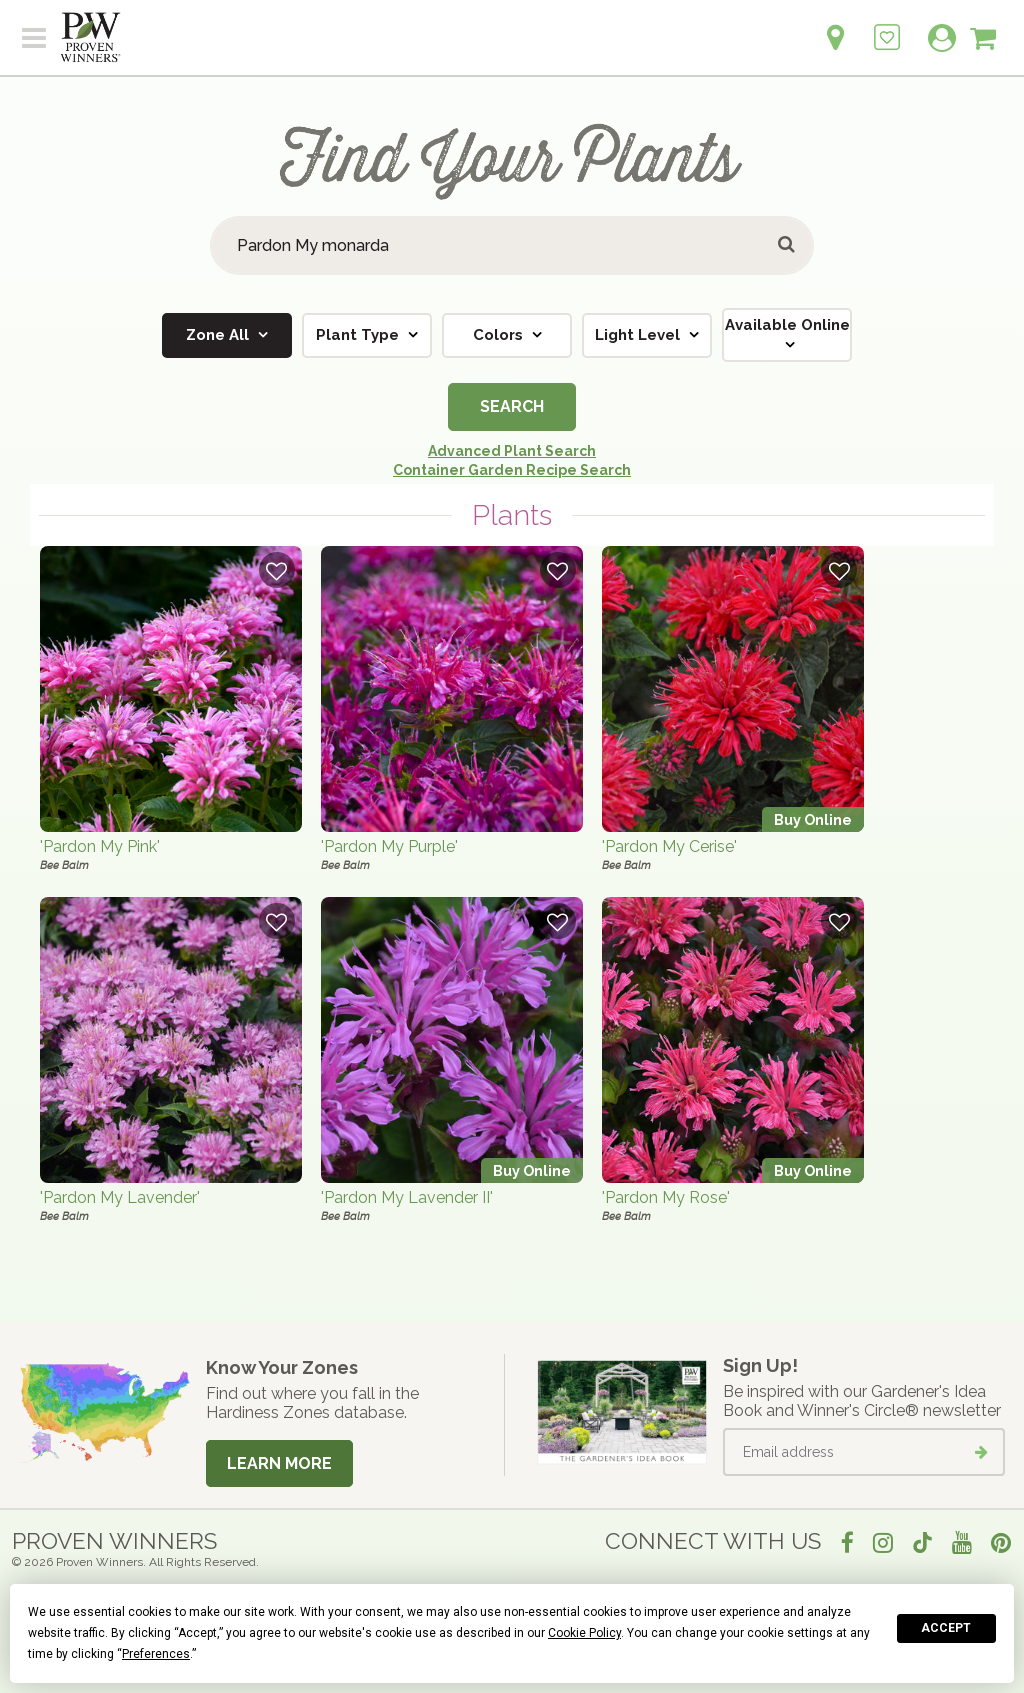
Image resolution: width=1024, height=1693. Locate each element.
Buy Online (813, 819)
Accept (946, 1628)
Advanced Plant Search (512, 451)
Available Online (787, 325)
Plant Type (359, 335)
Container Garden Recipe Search (512, 470)
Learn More (279, 1463)
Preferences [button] (156, 1654)
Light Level (639, 335)
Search (512, 406)
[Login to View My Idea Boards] (887, 26)
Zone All (219, 335)
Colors (500, 335)
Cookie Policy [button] (584, 1633)
